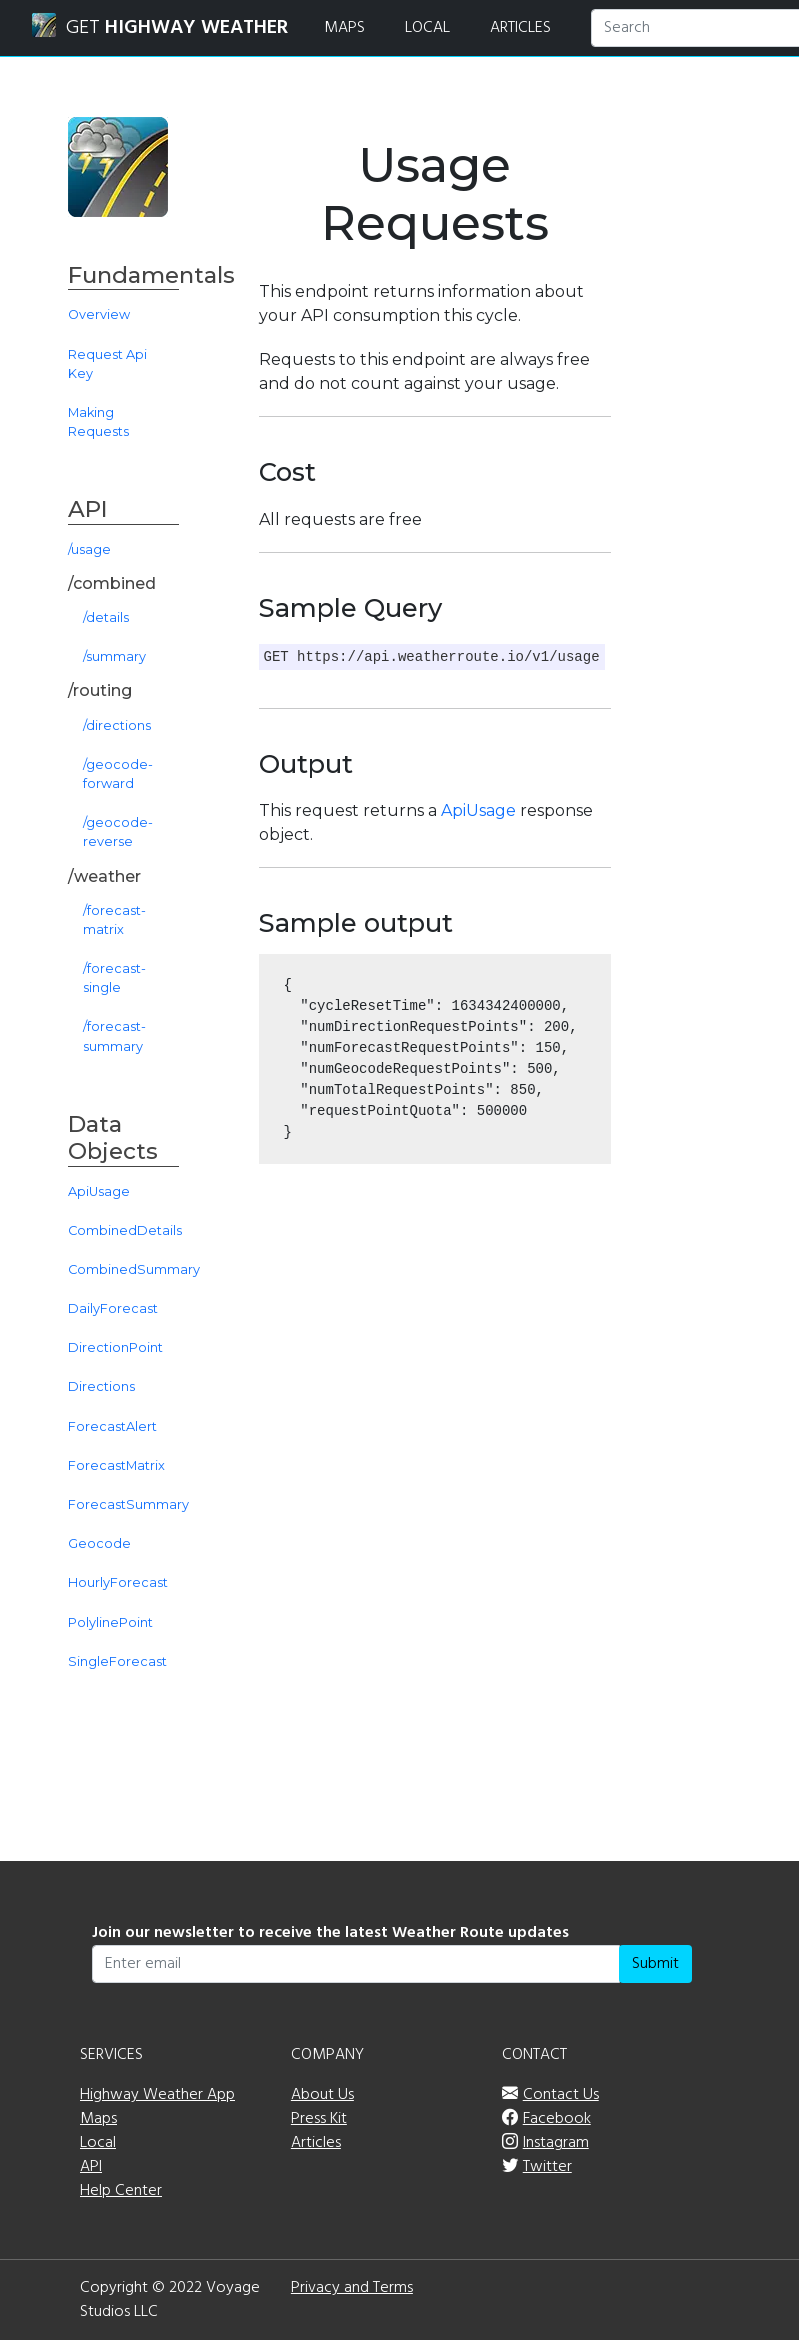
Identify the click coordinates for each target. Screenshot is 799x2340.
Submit (655, 1964)
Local (98, 2143)
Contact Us (561, 2095)
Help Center (121, 2191)
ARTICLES (520, 28)
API (91, 2167)
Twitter (547, 2167)
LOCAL (427, 28)
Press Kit (319, 2119)
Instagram (556, 2143)
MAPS (344, 28)
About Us (322, 2095)
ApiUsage (478, 810)
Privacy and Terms (352, 2288)
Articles (316, 2143)
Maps (98, 2119)
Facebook (557, 2119)
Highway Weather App (157, 2095)
